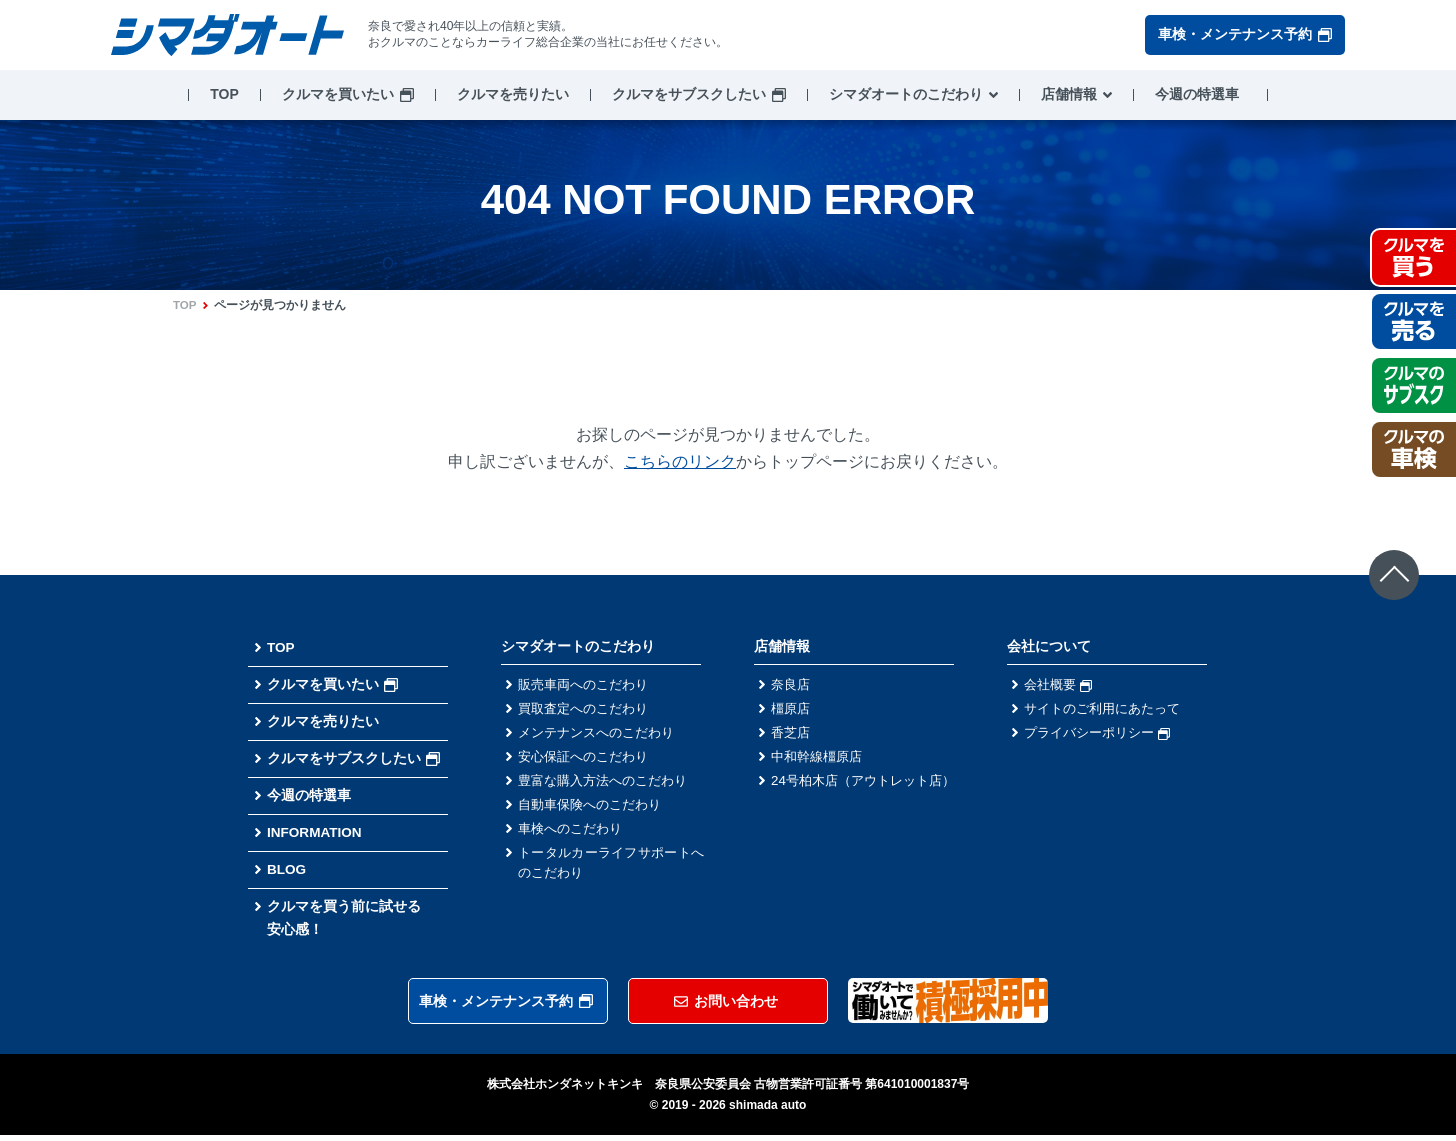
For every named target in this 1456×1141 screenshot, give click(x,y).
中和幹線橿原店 (820, 760)
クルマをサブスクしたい (689, 94)
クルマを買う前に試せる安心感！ (344, 923)
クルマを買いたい (338, 94)
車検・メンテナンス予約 (1245, 34)
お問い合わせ (726, 1007)
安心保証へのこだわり (588, 760)
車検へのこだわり (574, 835)
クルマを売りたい (513, 94)
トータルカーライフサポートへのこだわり (611, 870)
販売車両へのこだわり (588, 685)
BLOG (287, 874)
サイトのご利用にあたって (1108, 710)
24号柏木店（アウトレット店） (864, 795)
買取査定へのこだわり (588, 710)
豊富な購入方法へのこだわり (609, 785)
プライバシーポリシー (1102, 735)
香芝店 (792, 735)
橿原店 (792, 710)
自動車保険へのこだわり (595, 810)
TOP (224, 94)
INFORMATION (316, 836)
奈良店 (792, 685)
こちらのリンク (680, 461)
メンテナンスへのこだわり (602, 735)
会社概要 (1060, 685)
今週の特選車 (1197, 94)
